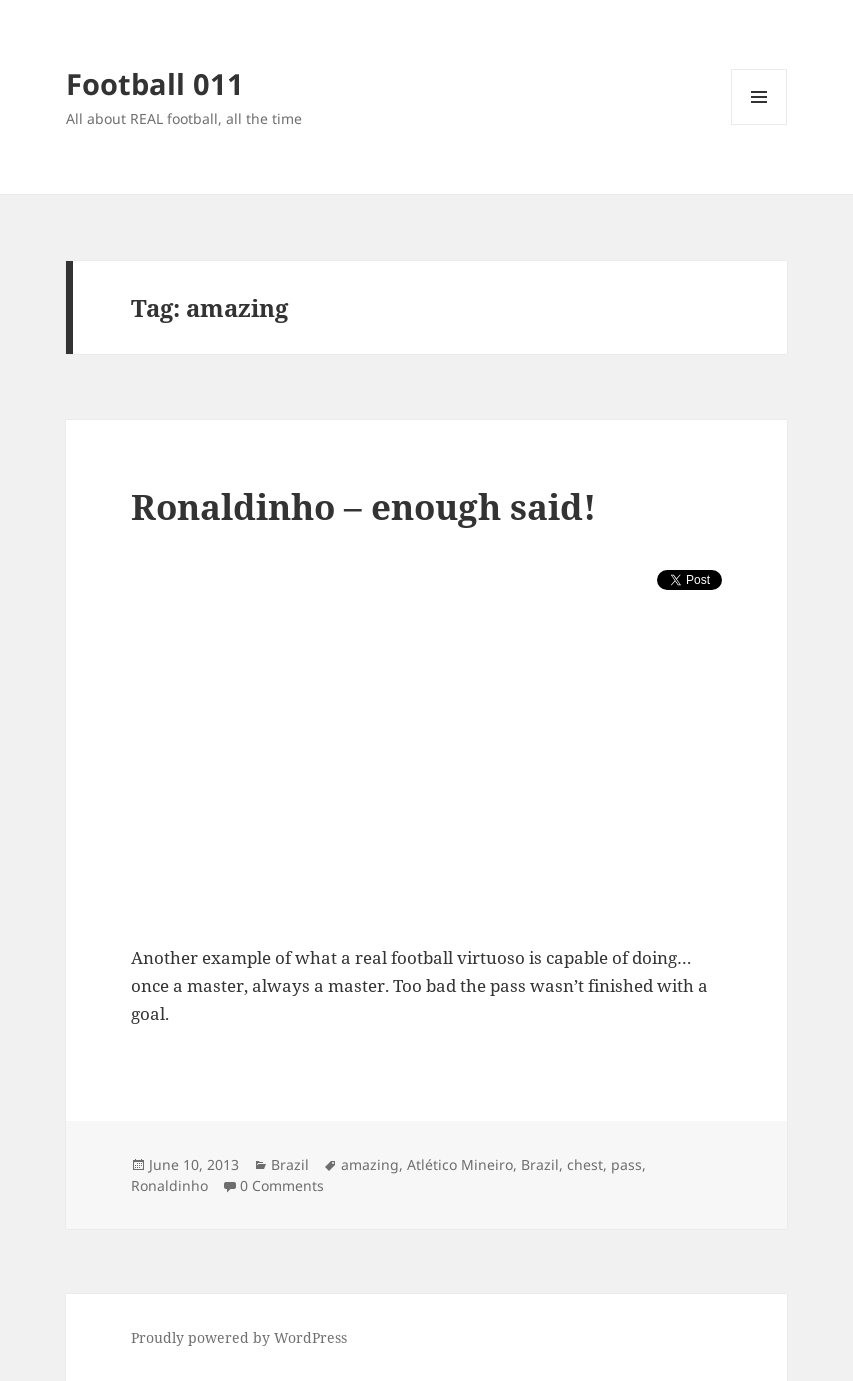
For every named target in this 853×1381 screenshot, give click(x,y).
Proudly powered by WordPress (239, 1337)
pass (626, 1164)
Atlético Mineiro (460, 1164)
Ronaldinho (169, 1185)
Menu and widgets (759, 124)
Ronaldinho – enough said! (363, 506)
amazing (370, 1164)
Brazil (290, 1164)
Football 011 (155, 83)
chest (585, 1164)
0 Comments (282, 1185)
